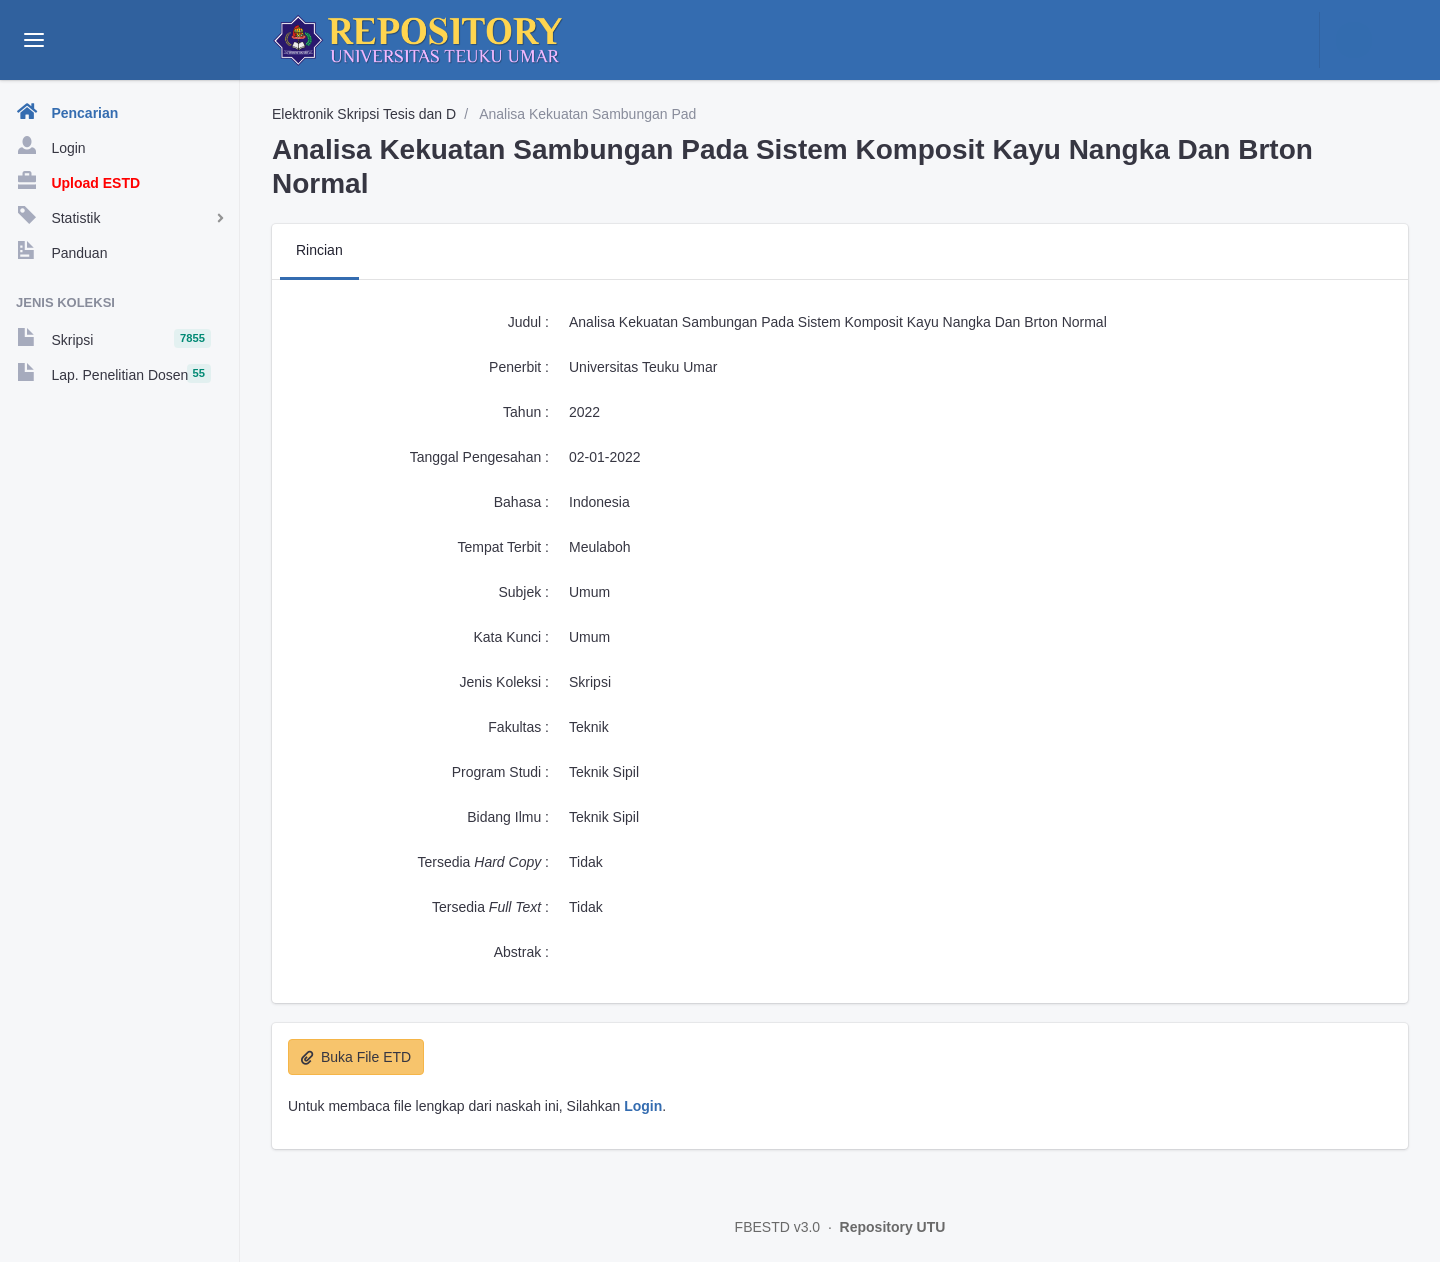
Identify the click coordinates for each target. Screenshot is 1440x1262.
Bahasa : (521, 502)
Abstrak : (521, 952)
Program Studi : (500, 772)
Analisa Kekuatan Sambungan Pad (586, 114)
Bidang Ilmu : (508, 817)
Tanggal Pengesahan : (479, 457)
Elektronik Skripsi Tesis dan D (364, 114)
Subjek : (523, 592)
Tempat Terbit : (503, 547)
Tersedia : (483, 862)
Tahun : (526, 412)
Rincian (319, 250)
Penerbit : (519, 367)
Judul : (528, 322)
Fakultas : (518, 727)
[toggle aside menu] (34, 40)
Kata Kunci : (512, 637)
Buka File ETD (356, 1057)
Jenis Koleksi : (504, 682)
